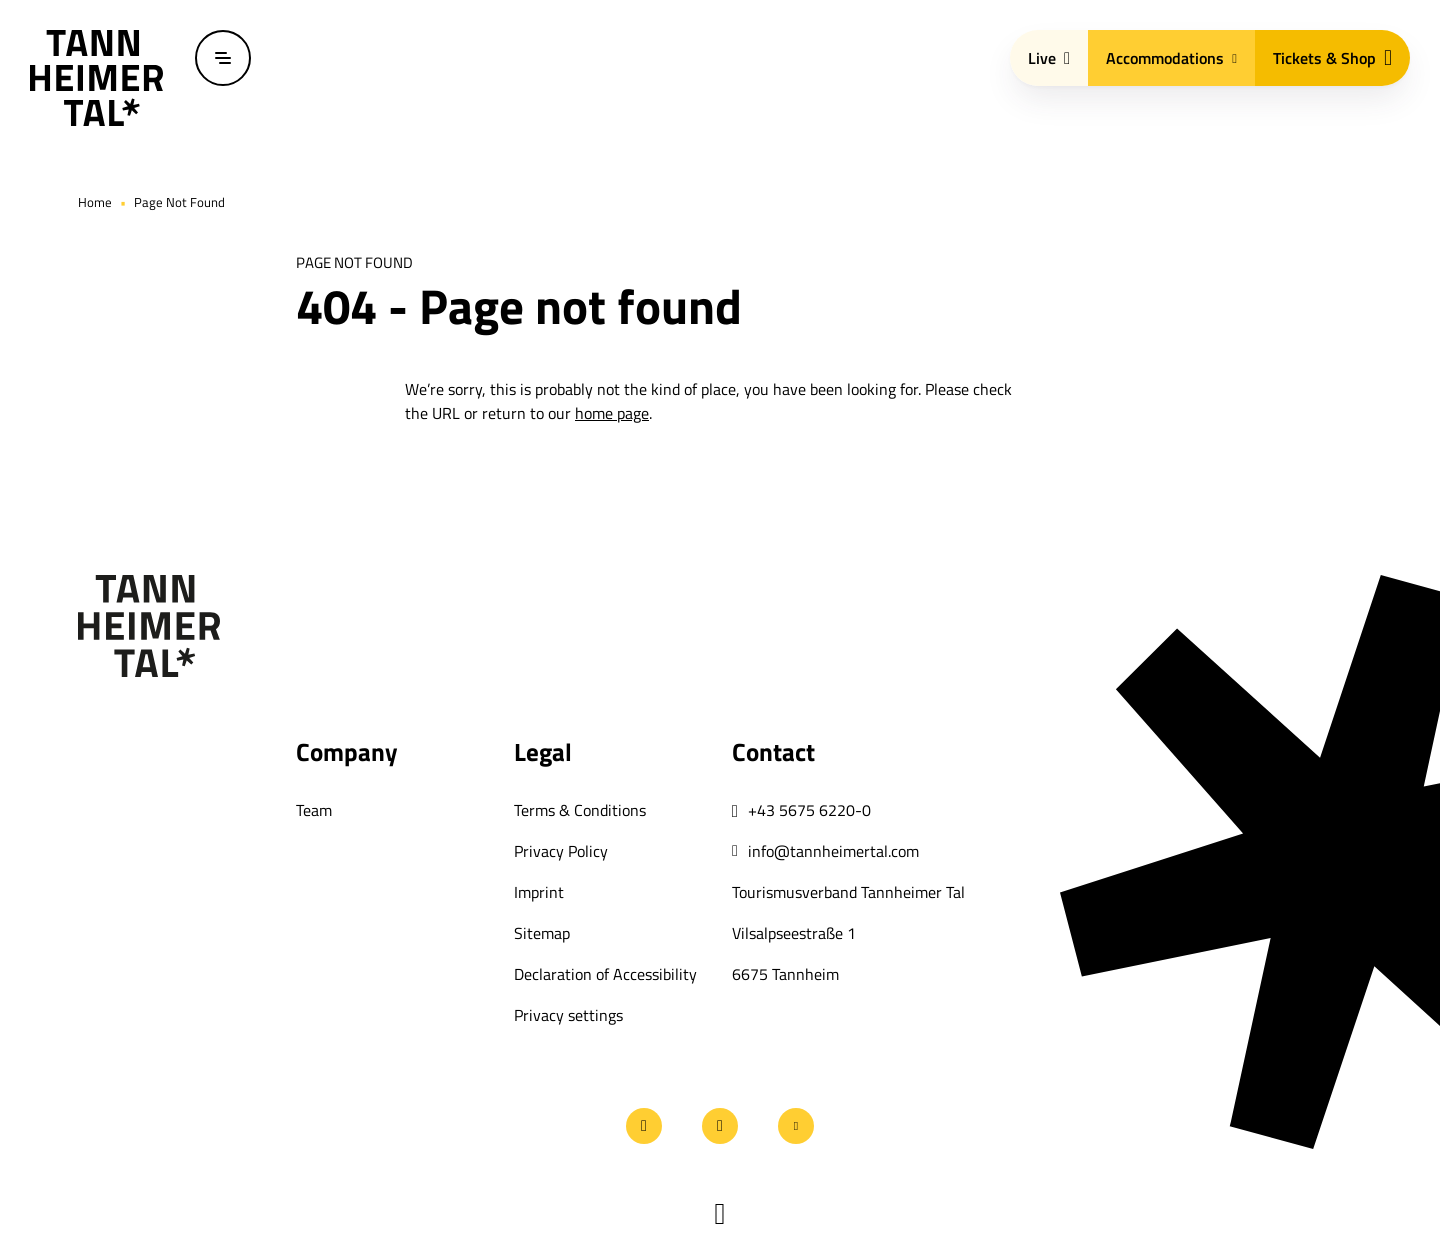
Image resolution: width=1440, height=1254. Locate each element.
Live (1049, 58)
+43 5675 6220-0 (809, 810)
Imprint (539, 892)
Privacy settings (568, 1015)
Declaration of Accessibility (605, 974)
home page (612, 413)
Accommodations (1171, 58)
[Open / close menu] (223, 58)
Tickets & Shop (1332, 58)
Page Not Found (179, 202)
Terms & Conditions (580, 810)
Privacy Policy (561, 851)
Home (95, 202)
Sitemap (542, 933)
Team (314, 810)
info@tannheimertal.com (833, 851)
